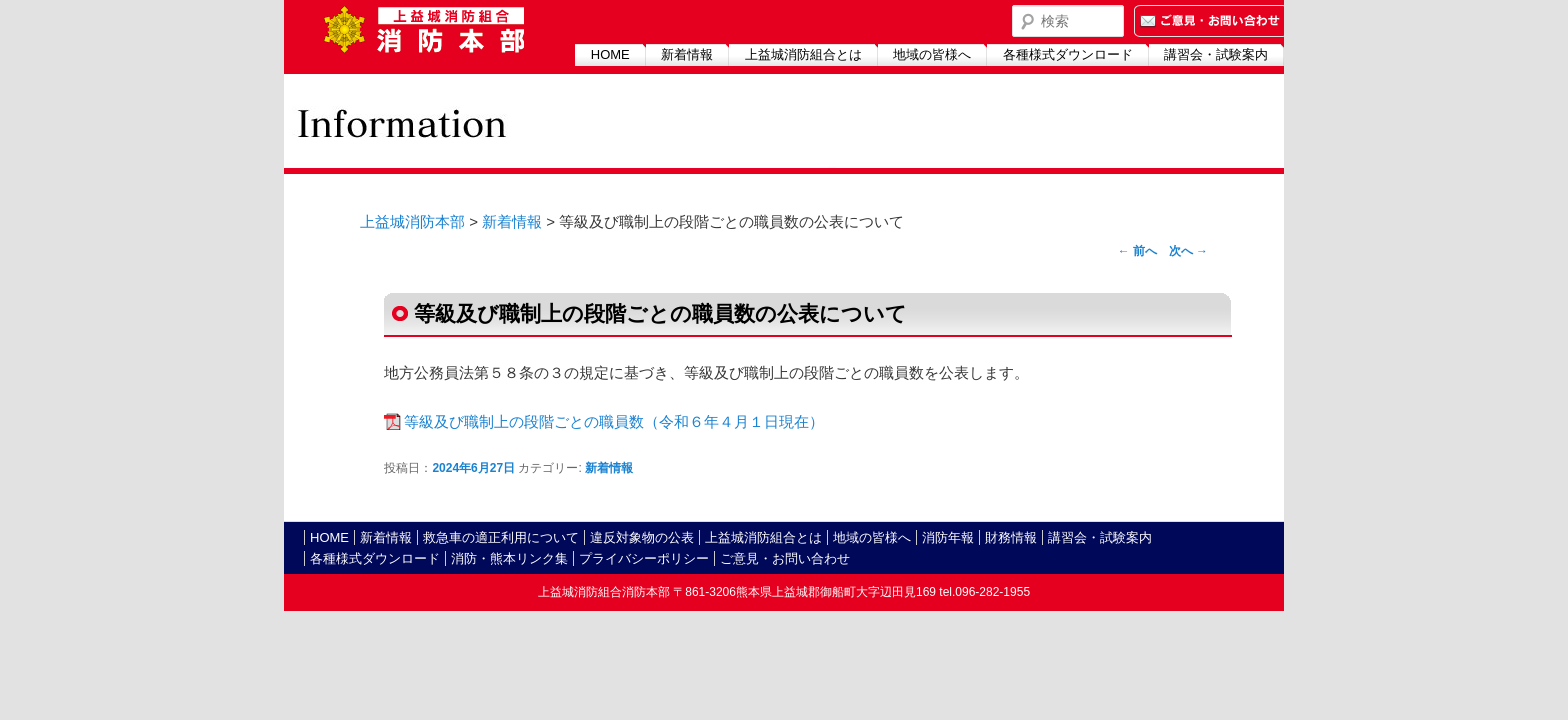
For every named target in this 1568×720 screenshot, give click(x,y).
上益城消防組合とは (803, 54)
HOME (610, 54)
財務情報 (1011, 537)
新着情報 (687, 54)
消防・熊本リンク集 (509, 558)
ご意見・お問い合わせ (785, 558)
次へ (1188, 251)
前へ (1137, 251)
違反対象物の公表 (642, 537)
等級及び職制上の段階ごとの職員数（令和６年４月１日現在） (614, 421)
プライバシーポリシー (644, 558)
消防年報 (948, 537)
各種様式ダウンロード (1068, 54)
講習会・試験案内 (1216, 54)
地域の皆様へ (932, 54)
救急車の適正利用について (501, 537)
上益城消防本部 (412, 221)
